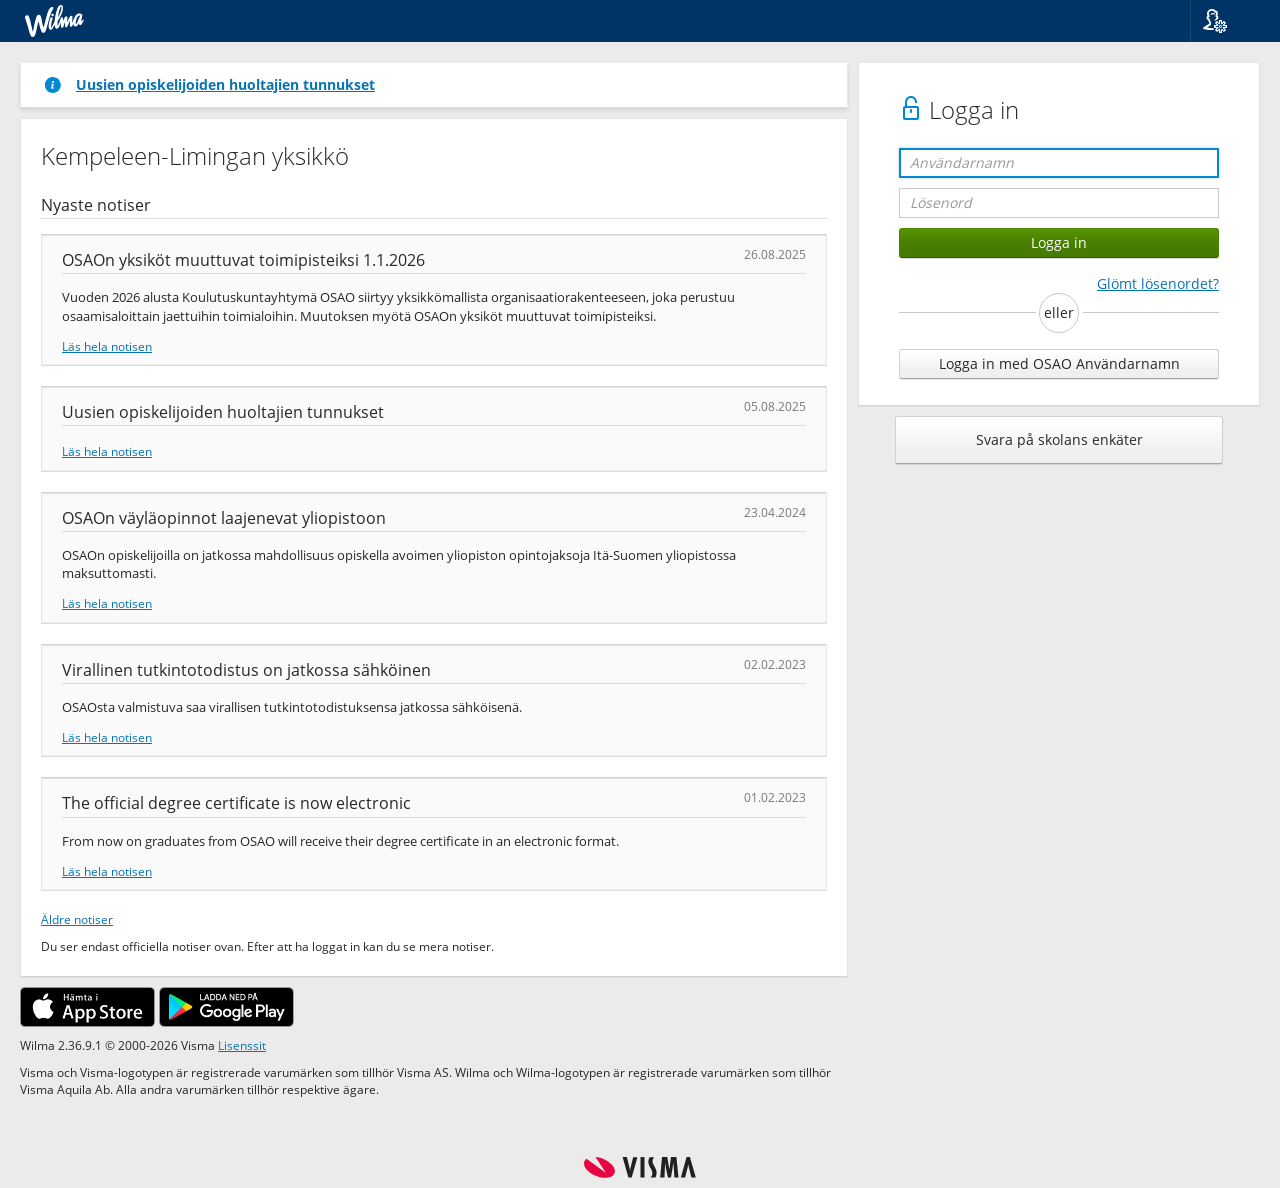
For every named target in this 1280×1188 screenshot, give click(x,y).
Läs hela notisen (107, 346)
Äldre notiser (77, 919)
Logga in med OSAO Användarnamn (1059, 363)
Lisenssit (242, 1045)
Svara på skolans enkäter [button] (1059, 439)
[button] (1227, 21)
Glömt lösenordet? (1158, 283)
